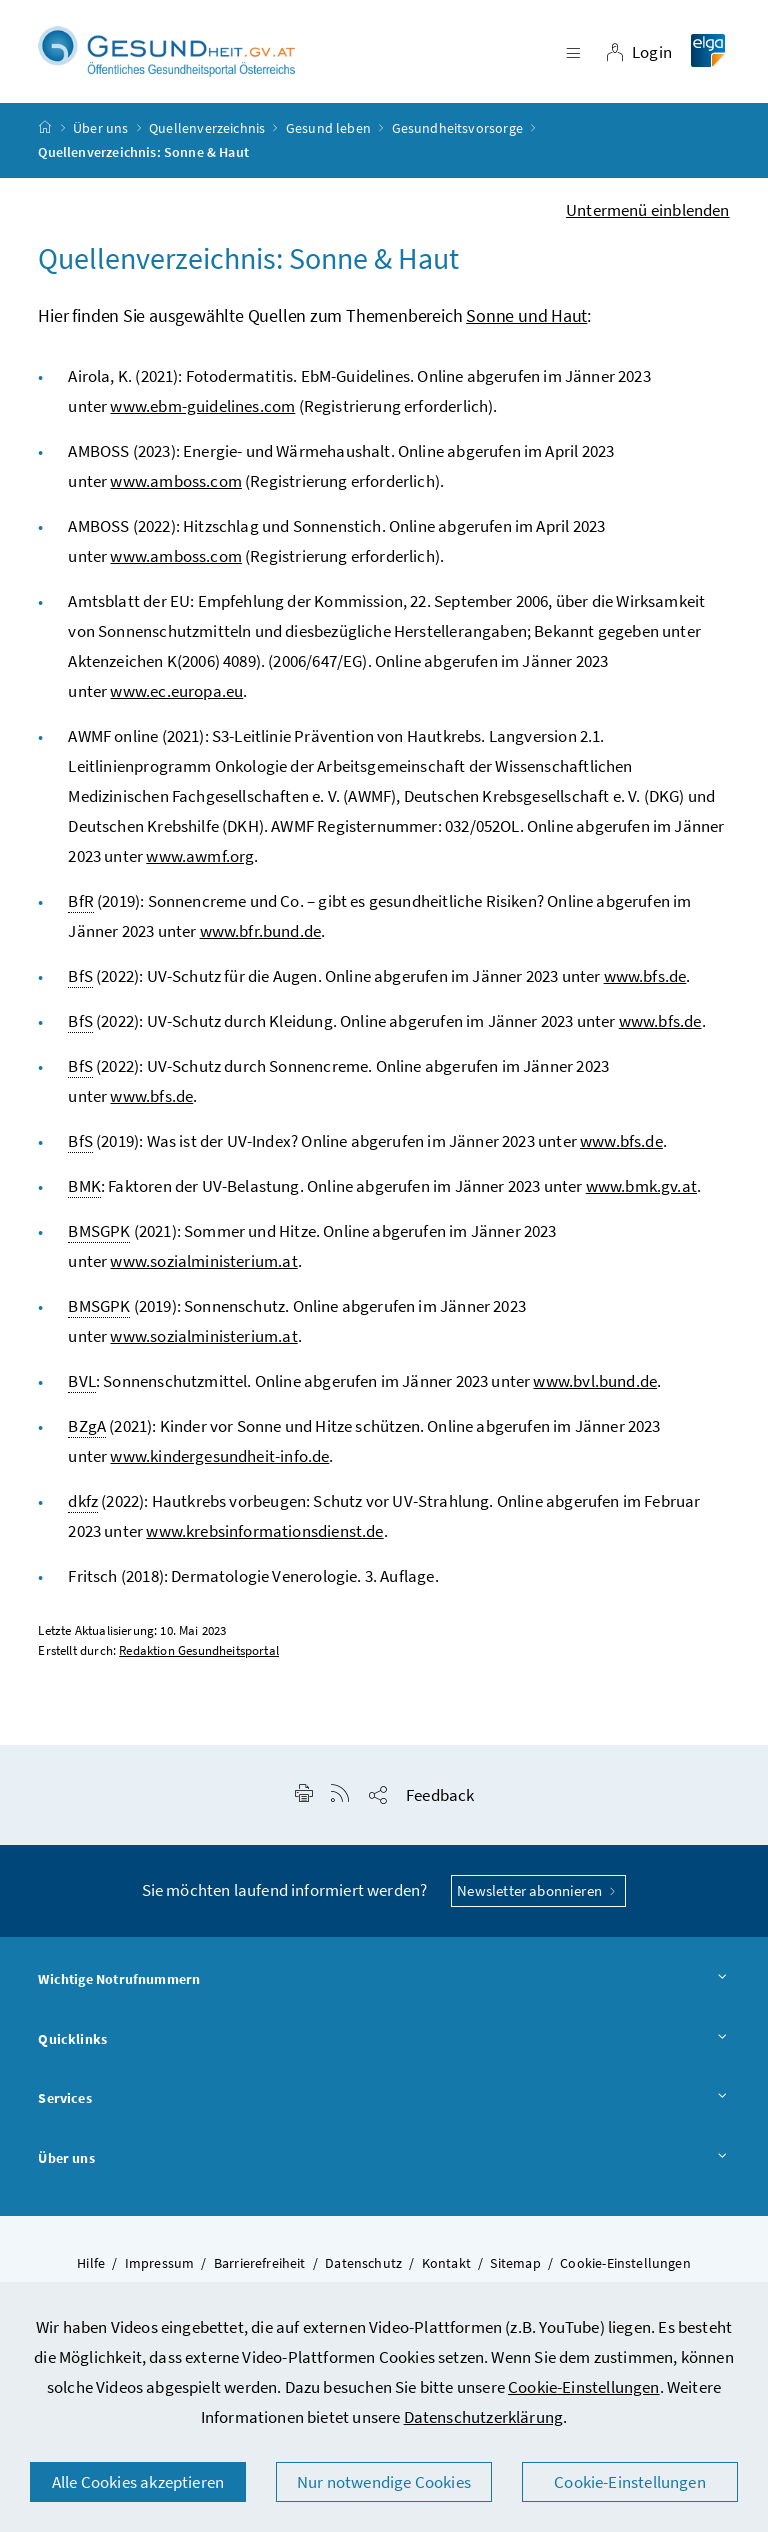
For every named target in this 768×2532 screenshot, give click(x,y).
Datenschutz (363, 2269)
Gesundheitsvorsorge (457, 134)
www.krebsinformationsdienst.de (264, 1537)
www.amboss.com (175, 487)
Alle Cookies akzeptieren (138, 2482)
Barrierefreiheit (260, 2269)
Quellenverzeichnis (207, 134)
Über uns (100, 134)
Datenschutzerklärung (484, 2417)
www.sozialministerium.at (203, 1267)
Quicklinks (383, 2046)
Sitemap (515, 2269)
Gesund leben (328, 134)
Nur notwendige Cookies (384, 2482)
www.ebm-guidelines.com (202, 412)
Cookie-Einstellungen (584, 2387)
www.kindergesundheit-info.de (219, 1462)
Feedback (440, 1801)
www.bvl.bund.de (595, 1387)
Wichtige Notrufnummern (383, 1986)
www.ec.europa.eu (176, 697)
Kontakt (446, 2269)
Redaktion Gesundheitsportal (199, 1656)
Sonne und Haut (526, 321)
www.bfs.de (645, 982)
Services (383, 2106)
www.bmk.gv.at (641, 1192)
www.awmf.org (200, 862)
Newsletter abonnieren (538, 1896)
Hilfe (91, 2269)
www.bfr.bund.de (261, 937)
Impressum (160, 2269)
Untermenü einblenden (648, 216)
